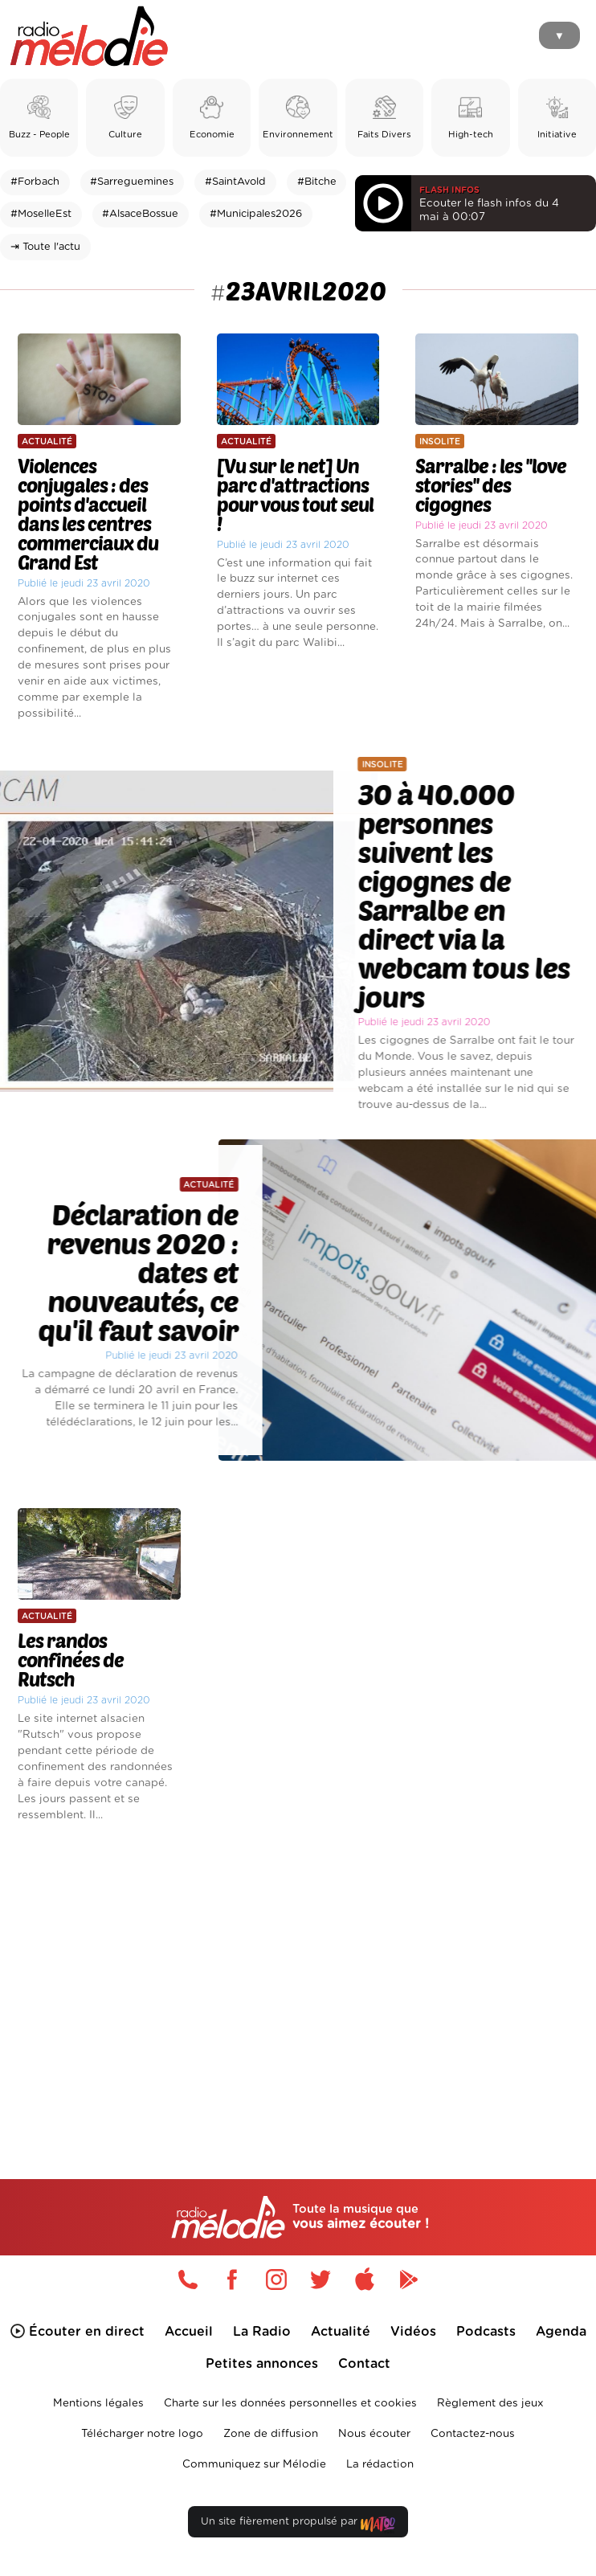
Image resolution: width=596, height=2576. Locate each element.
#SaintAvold (235, 182)
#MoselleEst (40, 214)
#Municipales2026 (256, 214)
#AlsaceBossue (140, 214)
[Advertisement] (298, 1973)
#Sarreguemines (131, 182)
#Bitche (317, 182)
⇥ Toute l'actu (45, 247)
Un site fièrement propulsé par (298, 2525)
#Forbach (34, 182)
